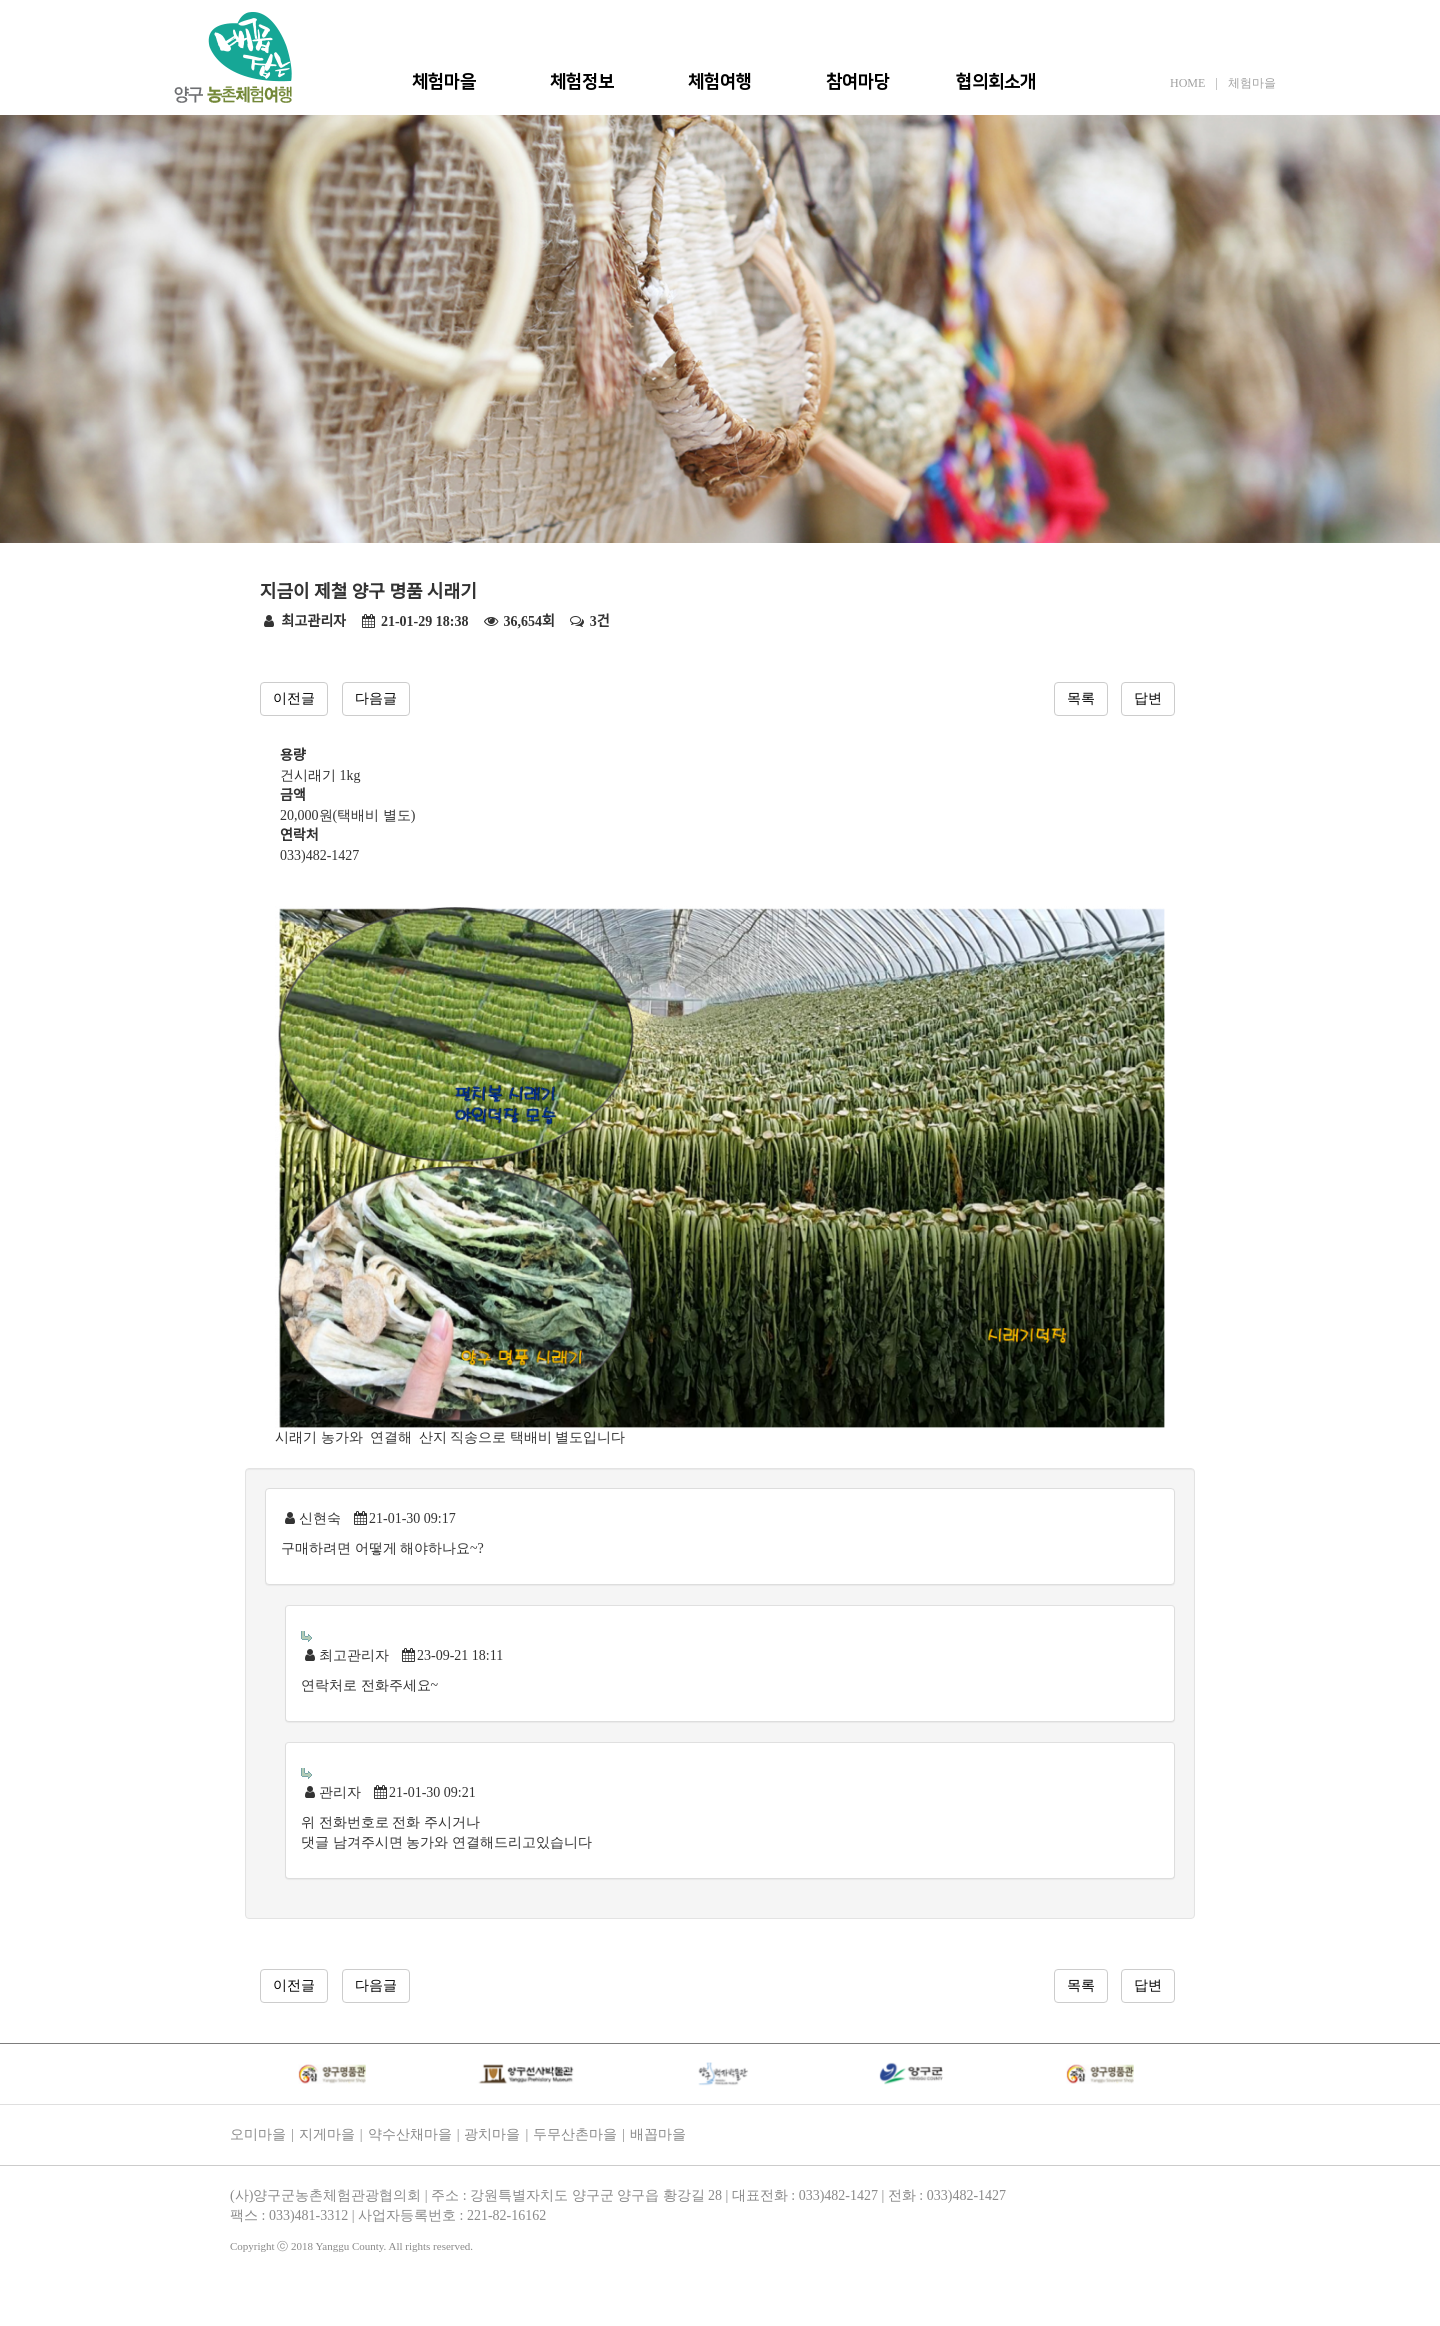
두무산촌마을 (575, 2134)
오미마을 (258, 2134)
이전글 (294, 698)
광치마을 (492, 2134)
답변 (1148, 698)
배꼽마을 (658, 2134)
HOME (1187, 83)
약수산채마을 (410, 2134)
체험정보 (582, 82)
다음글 (376, 698)
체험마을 (444, 82)
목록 (1081, 698)
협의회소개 (996, 82)
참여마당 (858, 82)
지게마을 (327, 2134)
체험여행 (720, 82)
